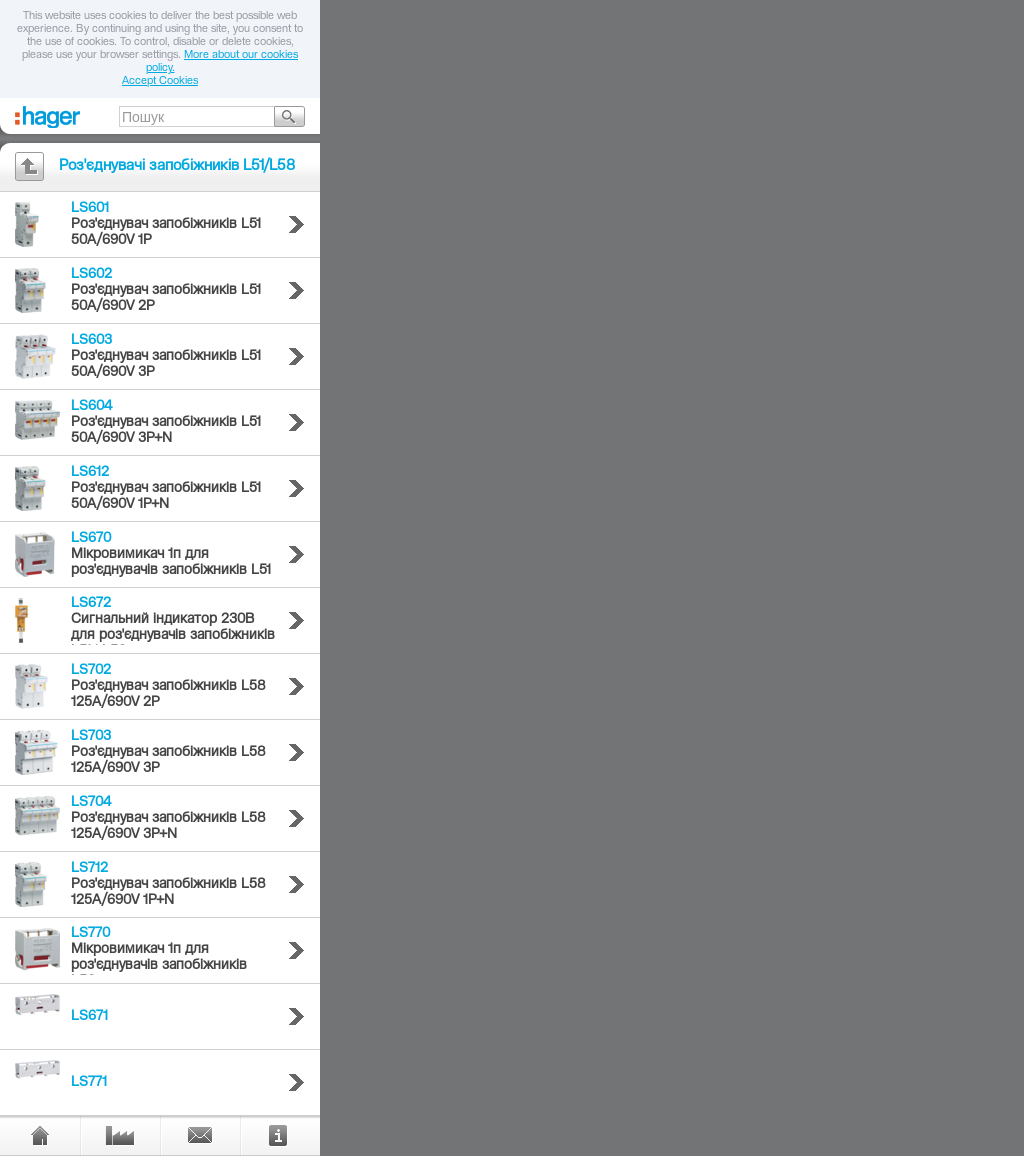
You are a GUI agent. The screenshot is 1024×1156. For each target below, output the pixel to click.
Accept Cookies (160, 81)
